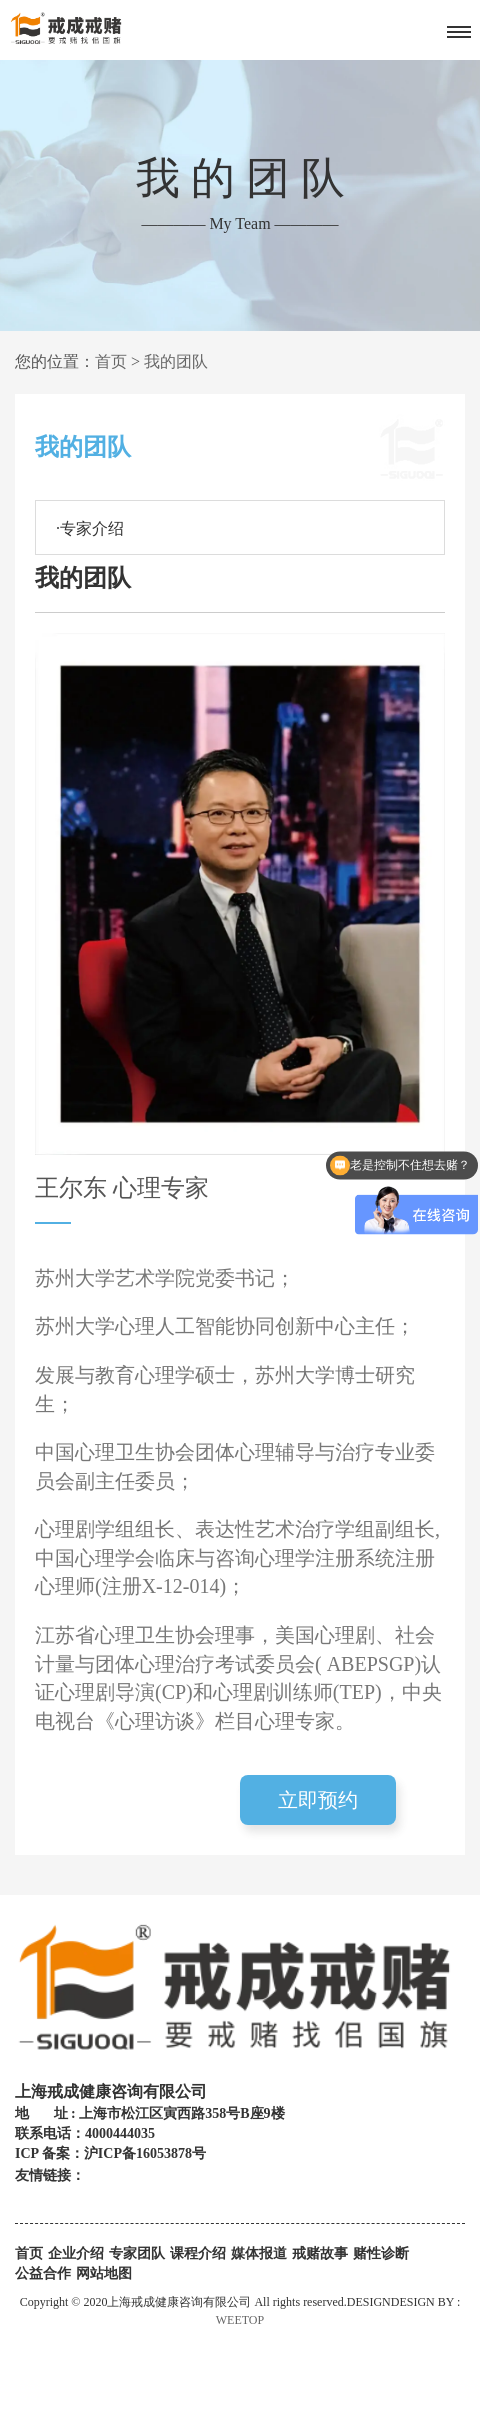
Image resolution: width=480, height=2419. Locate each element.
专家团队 (137, 2253)
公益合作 (43, 2273)
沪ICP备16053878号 (145, 2153)
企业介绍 (76, 2253)
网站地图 (104, 2273)
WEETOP (240, 2320)
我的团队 (176, 361)
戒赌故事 (320, 2253)
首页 (111, 361)
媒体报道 (259, 2253)
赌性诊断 (381, 2253)
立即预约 (318, 1800)
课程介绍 (198, 2253)
